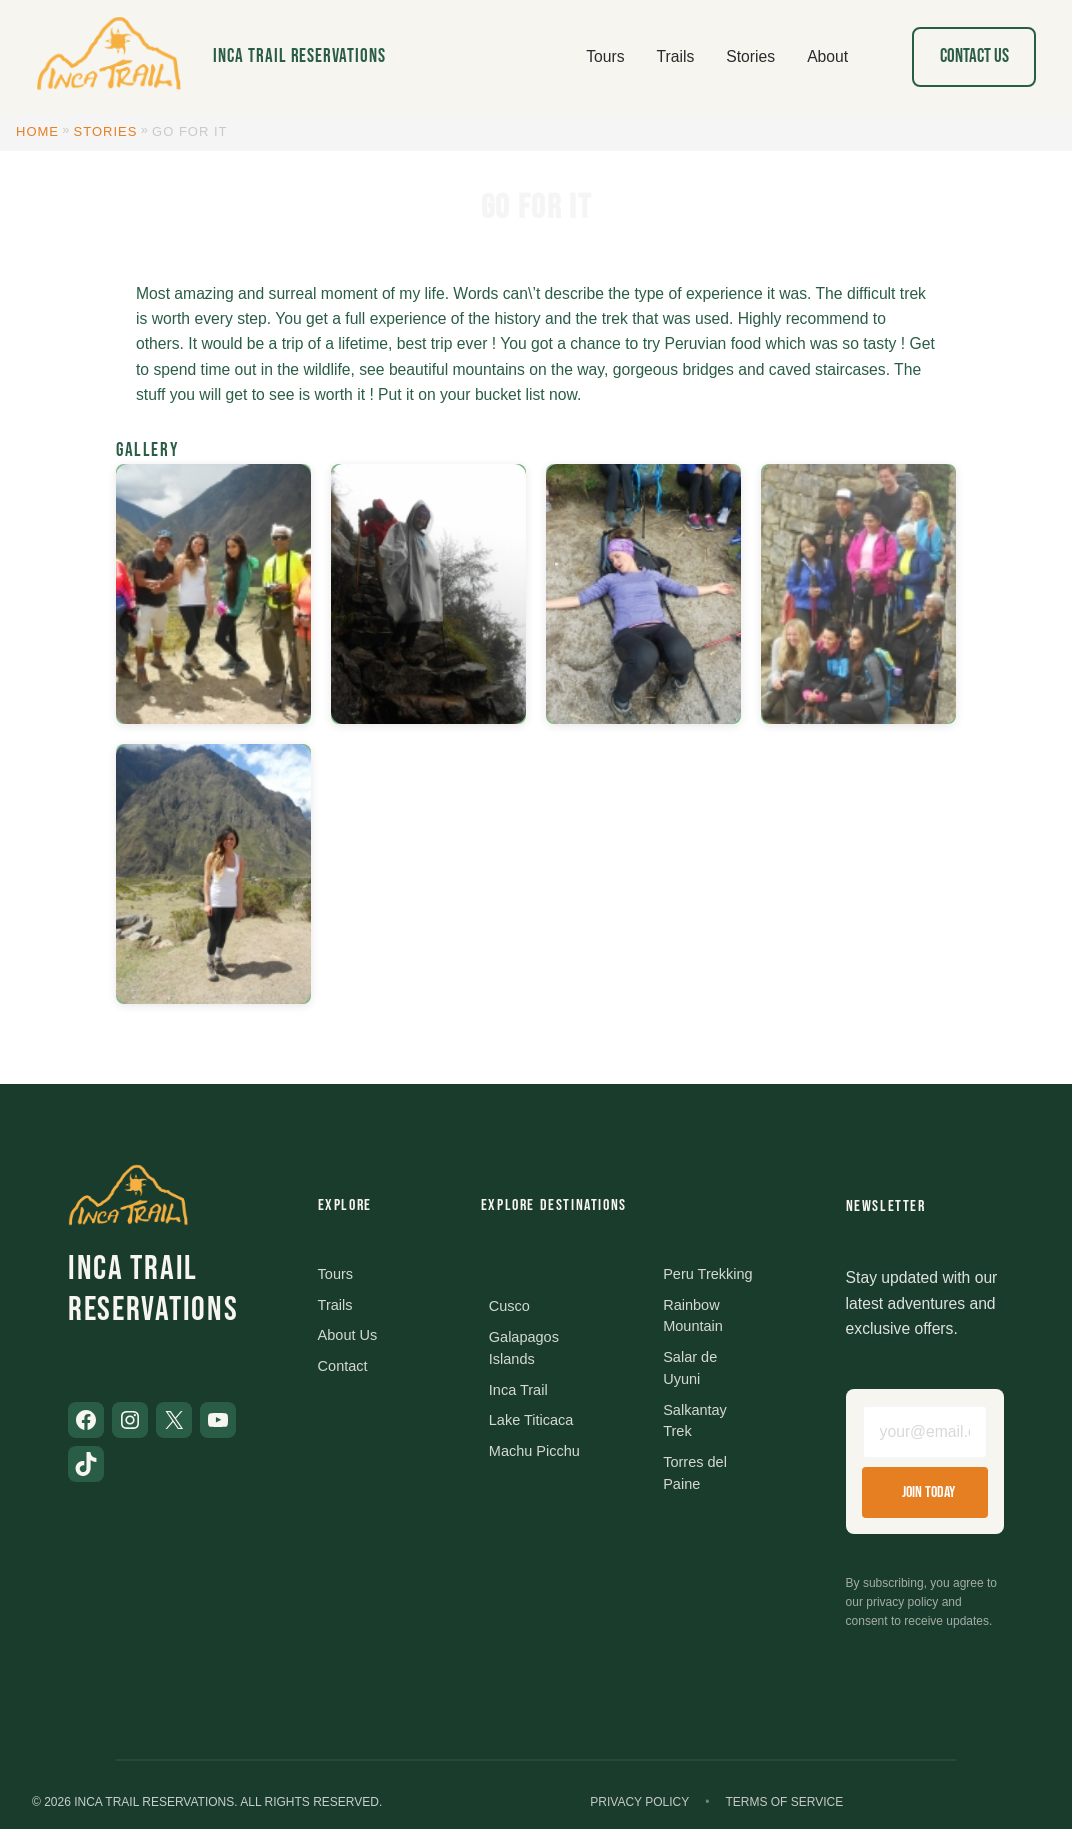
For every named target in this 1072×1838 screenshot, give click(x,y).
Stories (106, 131)
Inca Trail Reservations (299, 56)
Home (37, 131)
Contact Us (974, 56)
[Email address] (925, 1437)
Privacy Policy (639, 1811)
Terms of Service (784, 1811)
